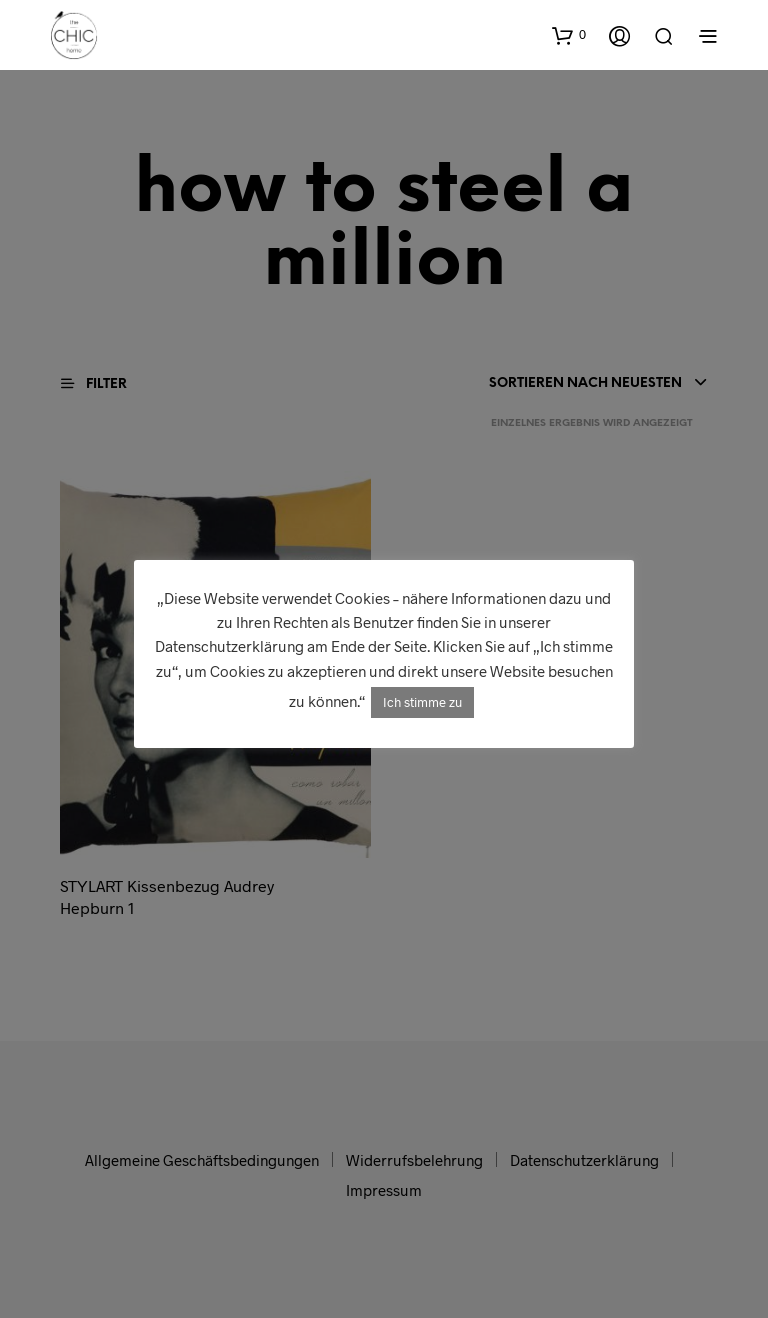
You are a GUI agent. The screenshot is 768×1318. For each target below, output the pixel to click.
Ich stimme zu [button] (422, 702)
